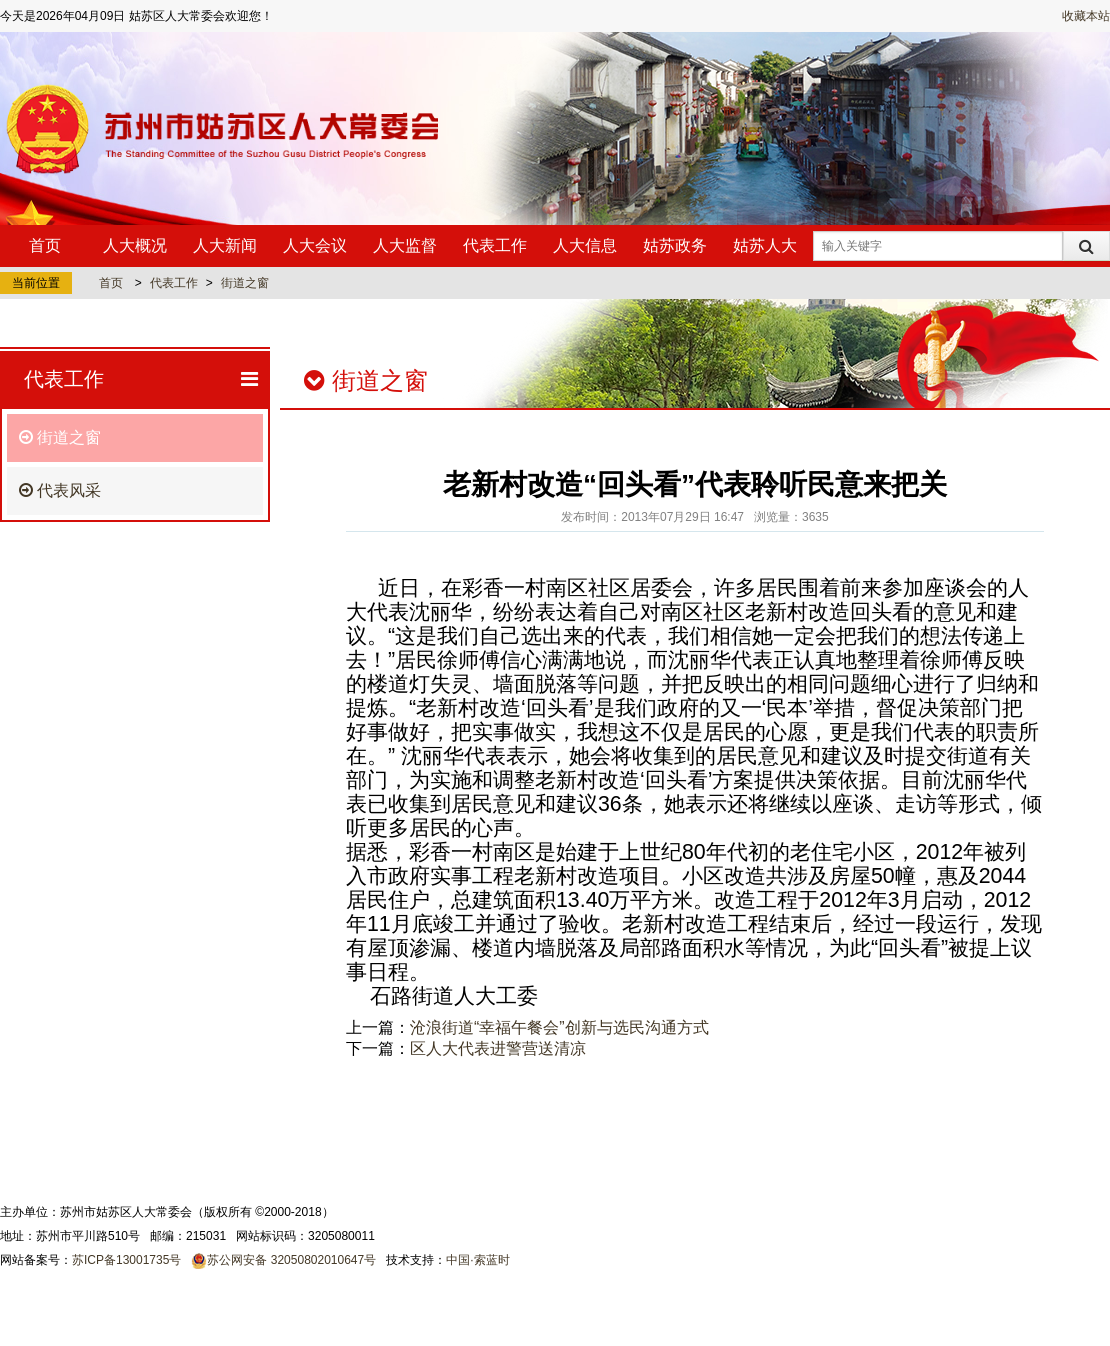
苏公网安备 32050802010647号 (291, 1260)
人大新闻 (225, 245)
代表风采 (60, 490)
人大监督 (405, 245)
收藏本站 (1086, 16)
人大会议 (315, 245)
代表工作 (495, 245)
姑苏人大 (765, 245)
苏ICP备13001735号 (126, 1260)
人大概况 (135, 245)
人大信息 (585, 245)
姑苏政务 (675, 245)
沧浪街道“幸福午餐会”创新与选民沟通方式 (559, 1027)
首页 (45, 245)
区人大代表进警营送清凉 (498, 1048)
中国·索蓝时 (477, 1260)
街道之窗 (245, 283)
